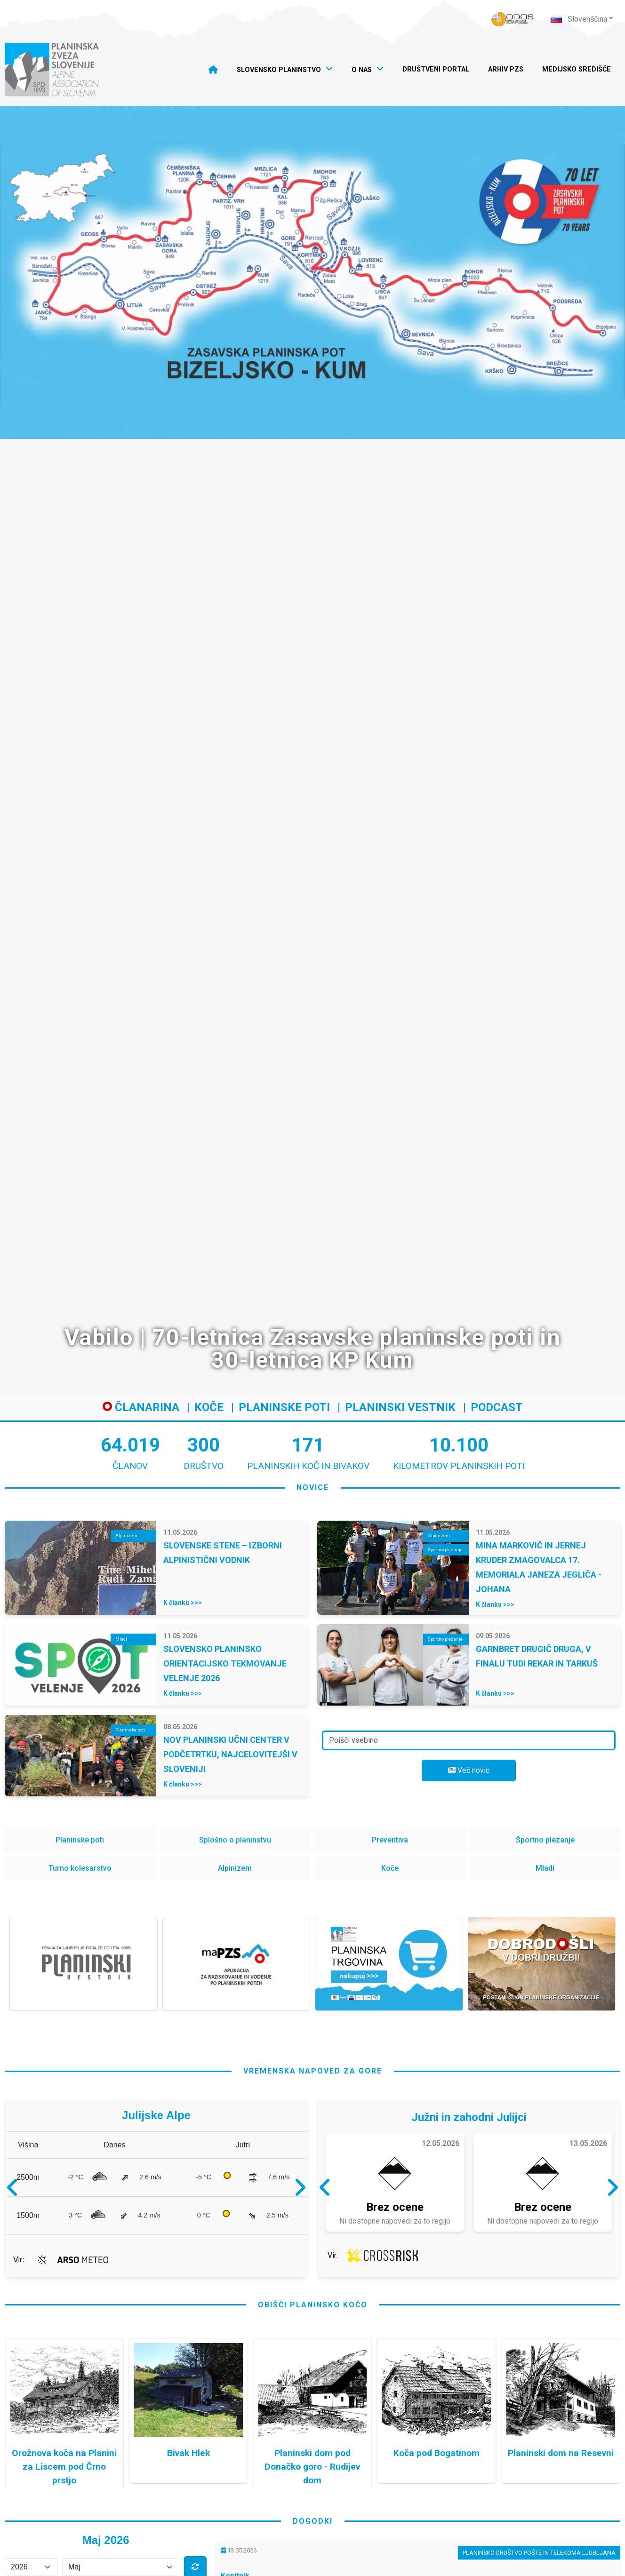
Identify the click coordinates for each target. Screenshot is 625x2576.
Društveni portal (435, 69)
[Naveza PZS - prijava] (512, 19)
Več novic (468, 1770)
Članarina (141, 1407)
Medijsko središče (576, 69)
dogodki (313, 2521)
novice (312, 1487)
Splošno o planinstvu (235, 1839)
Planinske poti (284, 1407)
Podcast (497, 1407)
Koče (209, 1407)
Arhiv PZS (505, 69)
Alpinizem (235, 1868)
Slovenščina (579, 19)
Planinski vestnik (400, 1407)
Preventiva (390, 1839)
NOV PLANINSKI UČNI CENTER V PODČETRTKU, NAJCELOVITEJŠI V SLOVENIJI (230, 1754)
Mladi (545, 1868)
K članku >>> (182, 1602)
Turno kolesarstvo (80, 1868)
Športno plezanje (545, 1839)
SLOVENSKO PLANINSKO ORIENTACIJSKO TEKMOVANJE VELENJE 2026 (225, 1663)
